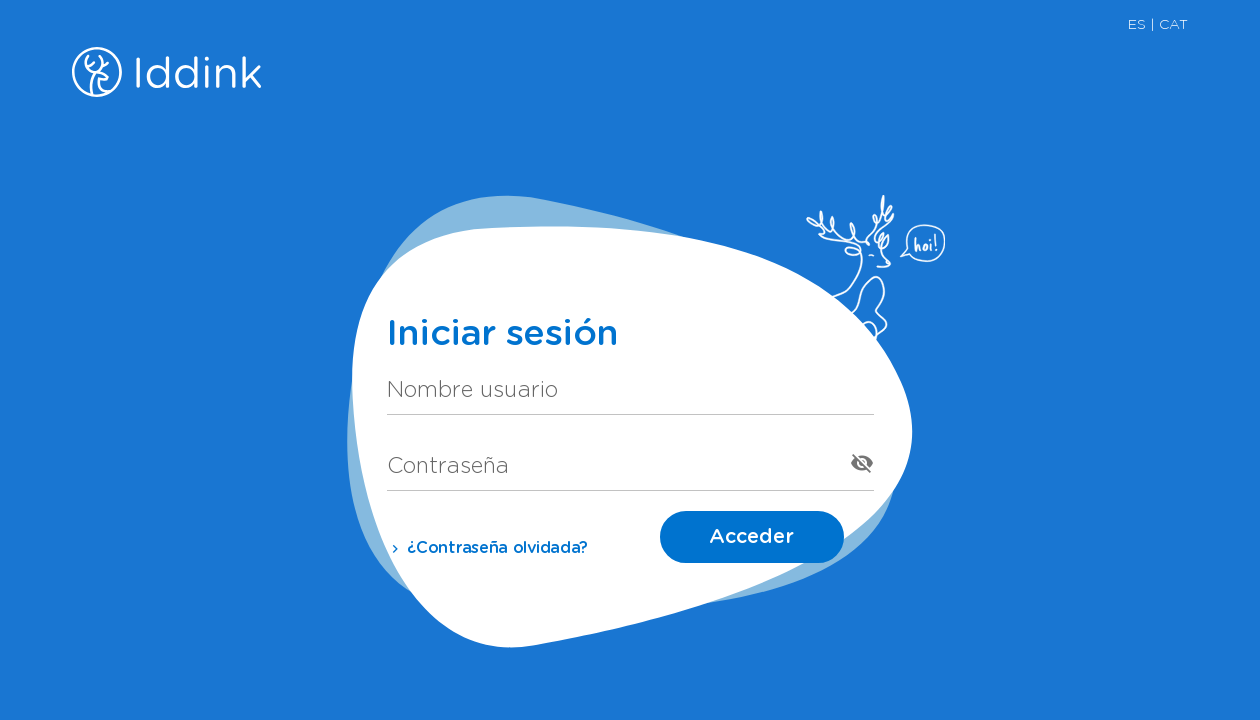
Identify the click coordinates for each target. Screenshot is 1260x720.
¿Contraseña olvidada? (488, 548)
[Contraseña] (612, 463)
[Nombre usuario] (630, 387)
